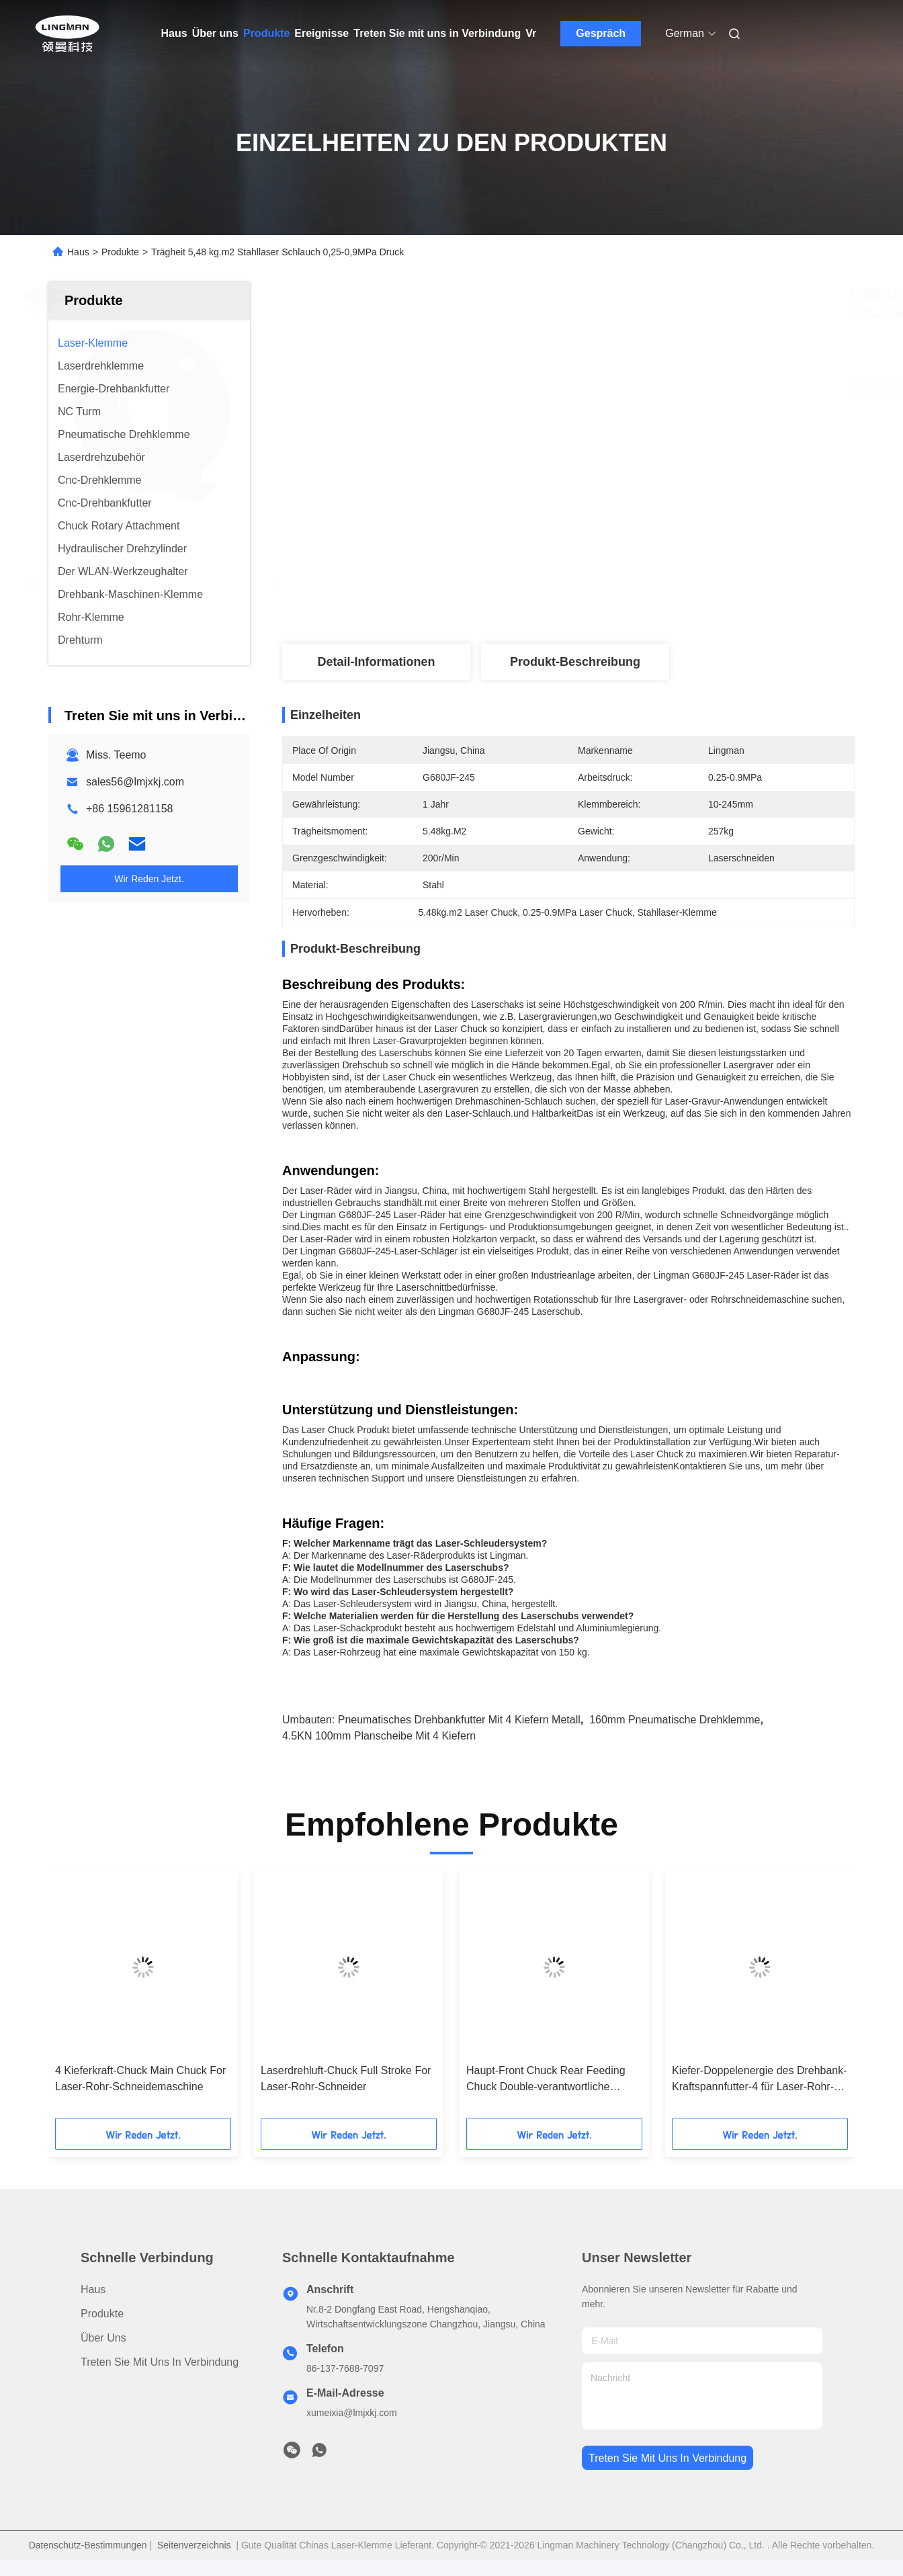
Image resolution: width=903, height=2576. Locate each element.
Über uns (215, 33)
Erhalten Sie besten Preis (651, 388)
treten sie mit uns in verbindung (667, 2458)
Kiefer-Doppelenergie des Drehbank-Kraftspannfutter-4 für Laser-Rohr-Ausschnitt (759, 2080)
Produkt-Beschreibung (575, 662)
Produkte (266, 33)
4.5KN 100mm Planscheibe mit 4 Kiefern (379, 1736)
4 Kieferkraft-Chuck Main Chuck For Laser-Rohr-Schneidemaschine (140, 2078)
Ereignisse (321, 33)
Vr (530, 33)
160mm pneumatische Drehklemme (674, 1719)
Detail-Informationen (376, 662)
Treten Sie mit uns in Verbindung (437, 33)
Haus (174, 33)
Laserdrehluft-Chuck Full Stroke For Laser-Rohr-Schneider (346, 2078)
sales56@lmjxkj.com (135, 781)
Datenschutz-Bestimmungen (88, 2545)
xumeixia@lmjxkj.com (351, 2412)
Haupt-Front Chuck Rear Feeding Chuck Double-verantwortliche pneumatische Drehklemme (546, 2080)
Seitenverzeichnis (194, 2545)
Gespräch (601, 33)
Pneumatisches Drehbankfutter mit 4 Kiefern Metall (459, 1719)
